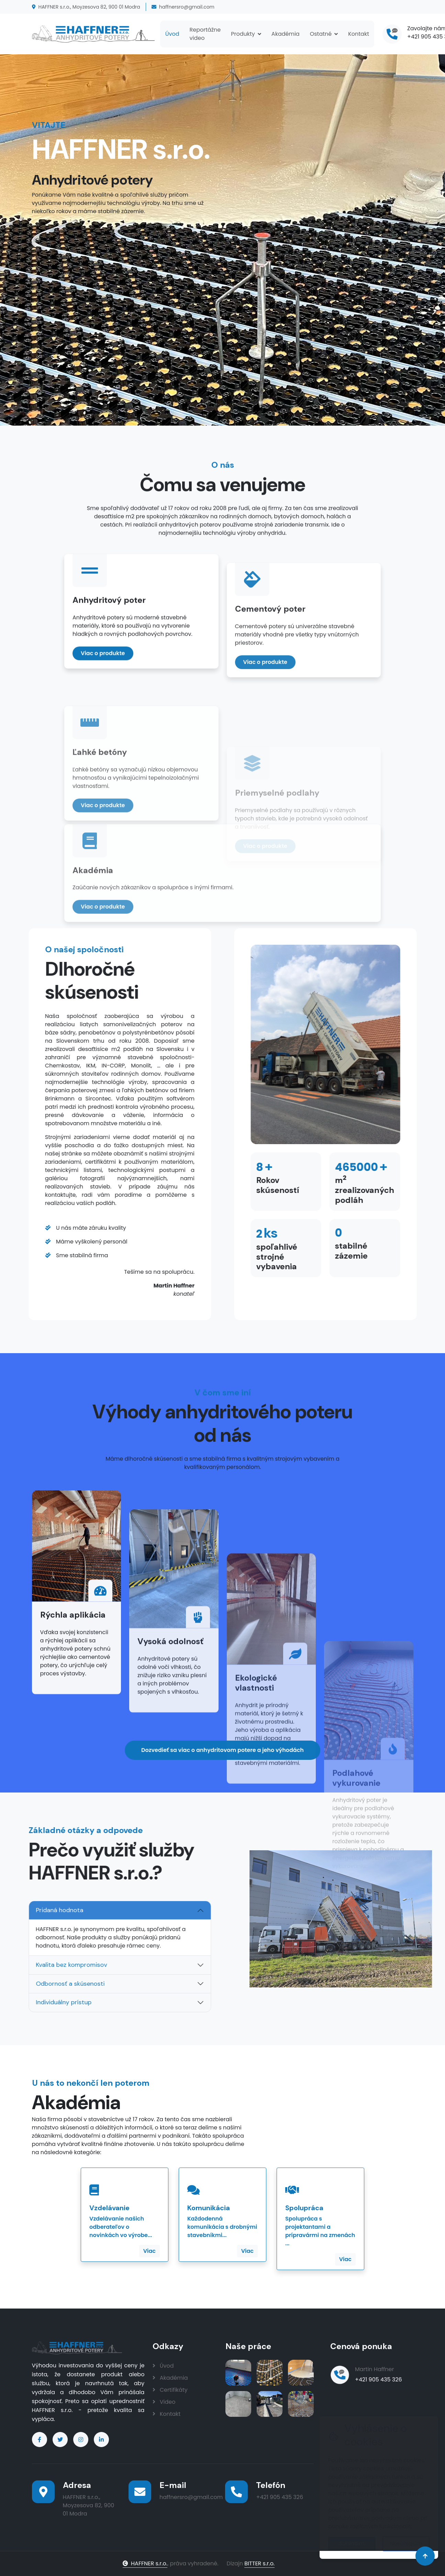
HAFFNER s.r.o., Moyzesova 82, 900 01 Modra (86, 6)
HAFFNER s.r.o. (145, 2563)
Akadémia (285, 34)
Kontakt (358, 34)
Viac (149, 2251)
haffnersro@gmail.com (183, 6)
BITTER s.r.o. (259, 2563)
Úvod (172, 34)
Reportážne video (205, 34)
